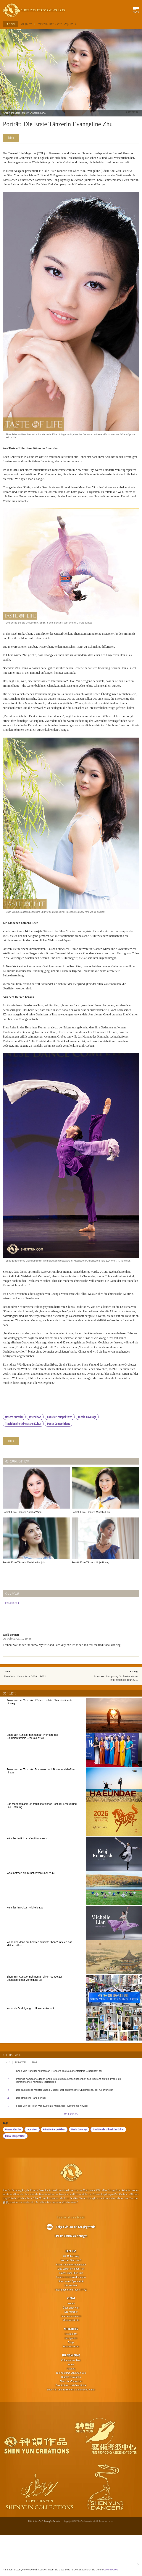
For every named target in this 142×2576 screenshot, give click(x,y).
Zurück (9, 24)
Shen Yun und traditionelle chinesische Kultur (71, 2430)
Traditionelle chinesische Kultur (23, 1465)
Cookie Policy (110, 2569)
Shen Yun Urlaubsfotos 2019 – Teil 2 (25, 1717)
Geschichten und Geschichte (71, 2426)
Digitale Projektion (71, 2418)
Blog (34, 2103)
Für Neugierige (71, 2396)
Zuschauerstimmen (71, 2357)
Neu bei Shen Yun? (71, 2301)
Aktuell (71, 2344)
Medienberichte (71, 2361)
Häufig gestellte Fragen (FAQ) (71, 2330)
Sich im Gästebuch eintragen (71, 2277)
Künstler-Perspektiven (59, 1458)
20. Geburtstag (71, 2297)
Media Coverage (87, 1458)
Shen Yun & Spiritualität (71, 2322)
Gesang (71, 2409)
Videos (71, 2339)
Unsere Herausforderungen (71, 2318)
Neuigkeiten (26, 24)
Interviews (35, 1458)
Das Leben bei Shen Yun (71, 2309)
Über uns (71, 2292)
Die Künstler (71, 2326)
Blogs (71, 2383)
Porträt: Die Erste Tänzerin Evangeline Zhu (57, 24)
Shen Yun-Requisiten (71, 2422)
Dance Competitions (58, 1465)
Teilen (11, 138)
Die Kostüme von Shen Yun (71, 2413)
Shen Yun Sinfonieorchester (71, 2305)
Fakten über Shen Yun (71, 2313)
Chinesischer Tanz (71, 2401)
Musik (71, 2405)
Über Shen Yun (71, 2348)
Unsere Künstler (14, 1458)
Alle (7, 2103)
